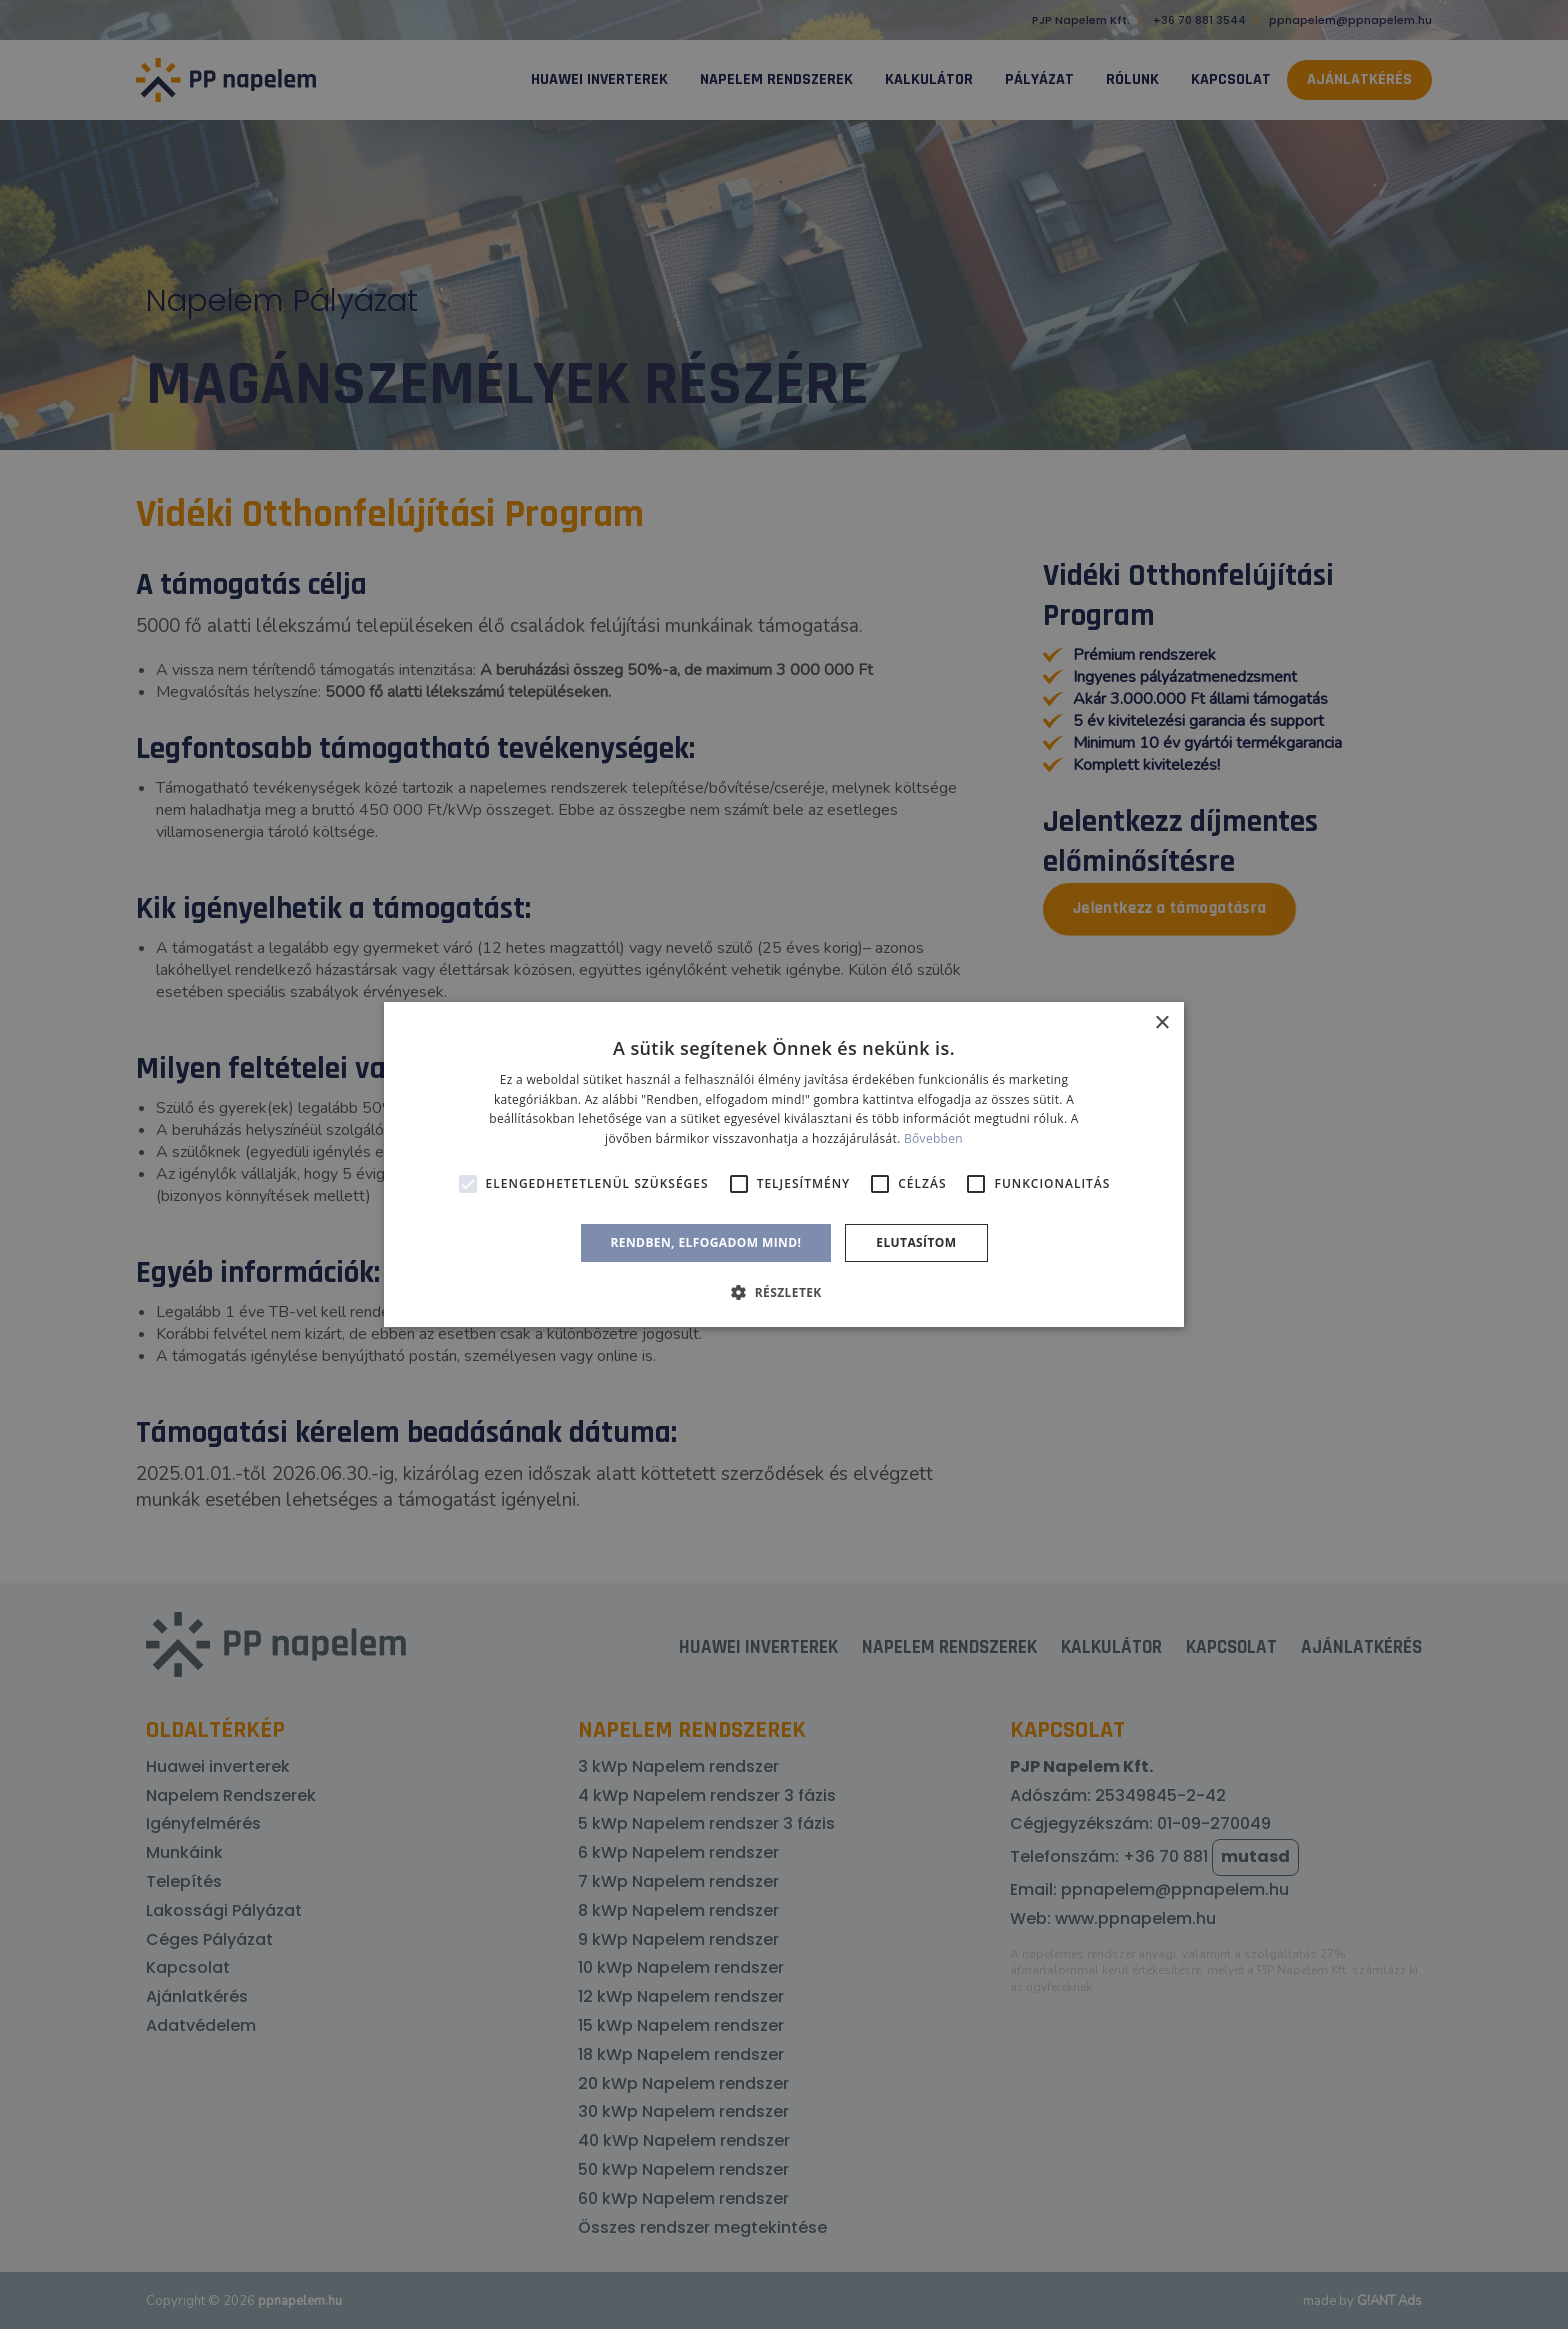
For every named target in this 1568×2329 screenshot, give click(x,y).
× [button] (1161, 1023)
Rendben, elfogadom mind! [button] (706, 1242)
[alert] (784, 1164)
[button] (783, 1292)
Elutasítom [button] (916, 1242)
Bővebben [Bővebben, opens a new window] (933, 1138)
